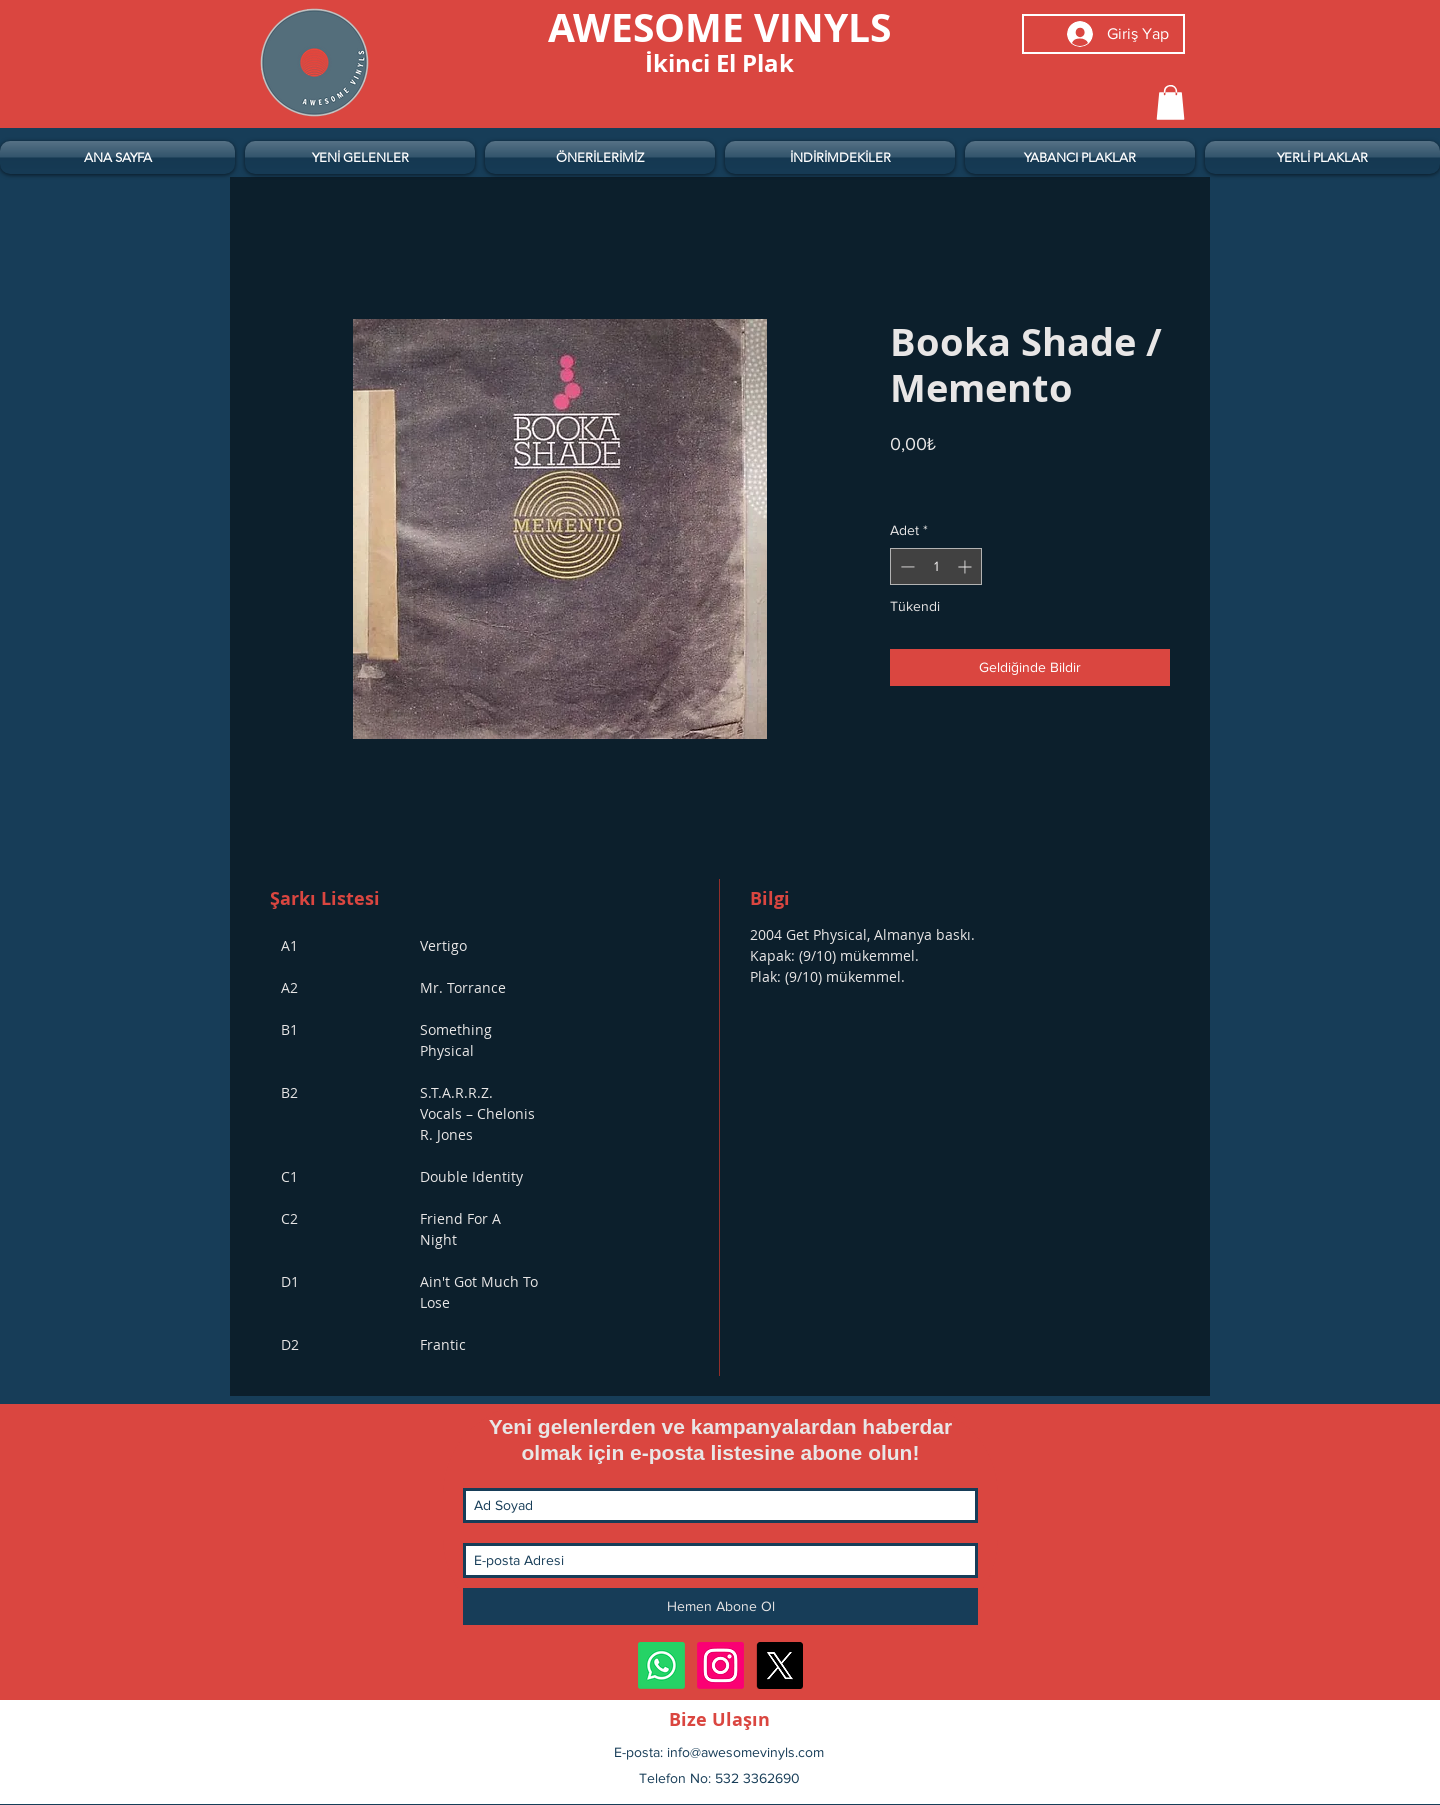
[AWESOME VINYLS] (719, 27)
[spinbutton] (936, 566)
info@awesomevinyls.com (745, 1752)
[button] (1170, 102)
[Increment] (966, 566)
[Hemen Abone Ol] (720, 1606)
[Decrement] (905, 566)
